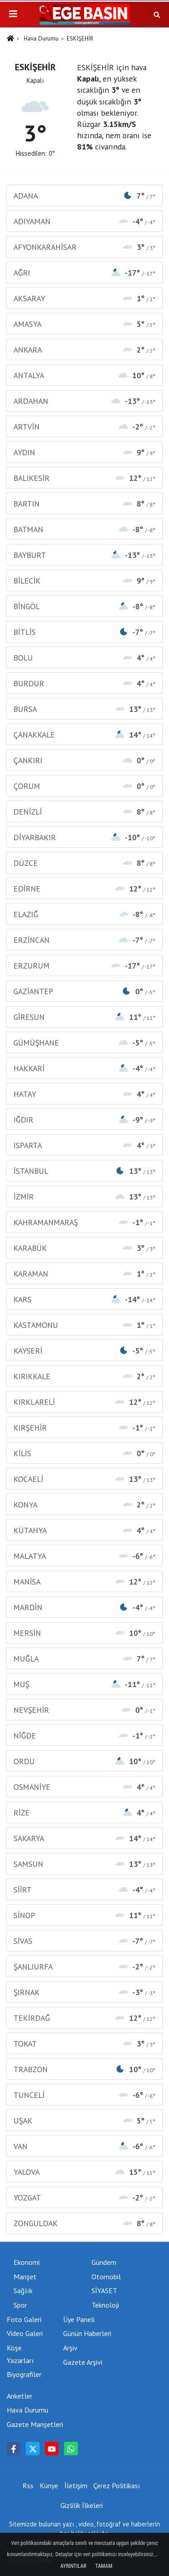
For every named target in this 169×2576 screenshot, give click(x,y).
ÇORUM (84, 786)
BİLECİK (84, 580)
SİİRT (84, 1889)
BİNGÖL (84, 606)
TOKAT (84, 2043)
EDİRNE (84, 888)
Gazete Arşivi (82, 2362)
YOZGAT (84, 2197)
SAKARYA (84, 1838)
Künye (49, 2485)
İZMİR (84, 1196)
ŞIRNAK (84, 1992)
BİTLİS (84, 632)
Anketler (19, 2395)
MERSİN (84, 1633)
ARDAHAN (84, 401)
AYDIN (84, 452)
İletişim (75, 2485)
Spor (20, 2304)
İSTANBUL (84, 1171)
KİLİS (84, 1453)
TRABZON (84, 2069)
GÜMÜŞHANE (84, 1042)
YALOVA (84, 2172)
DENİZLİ (84, 811)
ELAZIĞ (84, 914)
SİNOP (84, 1915)
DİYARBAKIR (84, 837)
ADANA (84, 195)
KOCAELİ (84, 1479)
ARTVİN (84, 426)
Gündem (103, 2262)
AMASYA (84, 324)
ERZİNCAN (84, 940)
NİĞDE (84, 1735)
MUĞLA (84, 1658)
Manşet (25, 2276)
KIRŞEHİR (84, 1427)
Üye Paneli (79, 2319)
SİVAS (84, 1941)
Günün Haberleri (87, 2333)
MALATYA (84, 1556)
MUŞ (84, 1684)
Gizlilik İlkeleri (81, 2505)
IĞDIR (84, 1119)
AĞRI (84, 272)
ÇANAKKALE (84, 734)
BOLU (84, 657)
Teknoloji (105, 2304)
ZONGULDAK (84, 2223)
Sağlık (23, 2290)
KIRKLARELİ (84, 1402)
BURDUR (84, 683)
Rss (28, 2485)
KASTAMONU (84, 1325)
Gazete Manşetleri (35, 2424)
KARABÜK (84, 1248)
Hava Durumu (41, 38)
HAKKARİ (84, 1068)
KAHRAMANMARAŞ (84, 1222)
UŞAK (84, 2120)
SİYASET (104, 2290)
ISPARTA (84, 1145)
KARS (84, 1299)
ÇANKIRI (84, 760)
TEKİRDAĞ (84, 2018)
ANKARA (84, 349)
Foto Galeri (24, 2319)
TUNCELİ (84, 2095)
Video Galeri (25, 2333)
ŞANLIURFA (84, 1966)
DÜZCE (84, 863)
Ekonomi (27, 2262)
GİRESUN (84, 1017)
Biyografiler (24, 2374)
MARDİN (84, 1607)
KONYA (84, 1504)
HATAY (84, 1094)
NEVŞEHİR (84, 1710)
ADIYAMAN (84, 221)
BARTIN (84, 503)
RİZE (84, 1812)
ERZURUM (84, 965)
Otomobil (106, 2276)
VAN (84, 2146)
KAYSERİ (84, 1350)
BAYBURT (84, 555)
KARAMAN (84, 1273)
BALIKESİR (84, 478)
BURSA (84, 709)
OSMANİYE (84, 1787)
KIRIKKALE (84, 1376)
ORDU (84, 1761)
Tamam (103, 2566)
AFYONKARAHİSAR (84, 247)
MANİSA (84, 1581)
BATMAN (84, 529)
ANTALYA (84, 375)
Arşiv (70, 2347)
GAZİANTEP (84, 991)
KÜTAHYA (84, 1530)
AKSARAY (84, 298)
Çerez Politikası (116, 2485)
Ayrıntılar (73, 2566)
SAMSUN (84, 1864)
